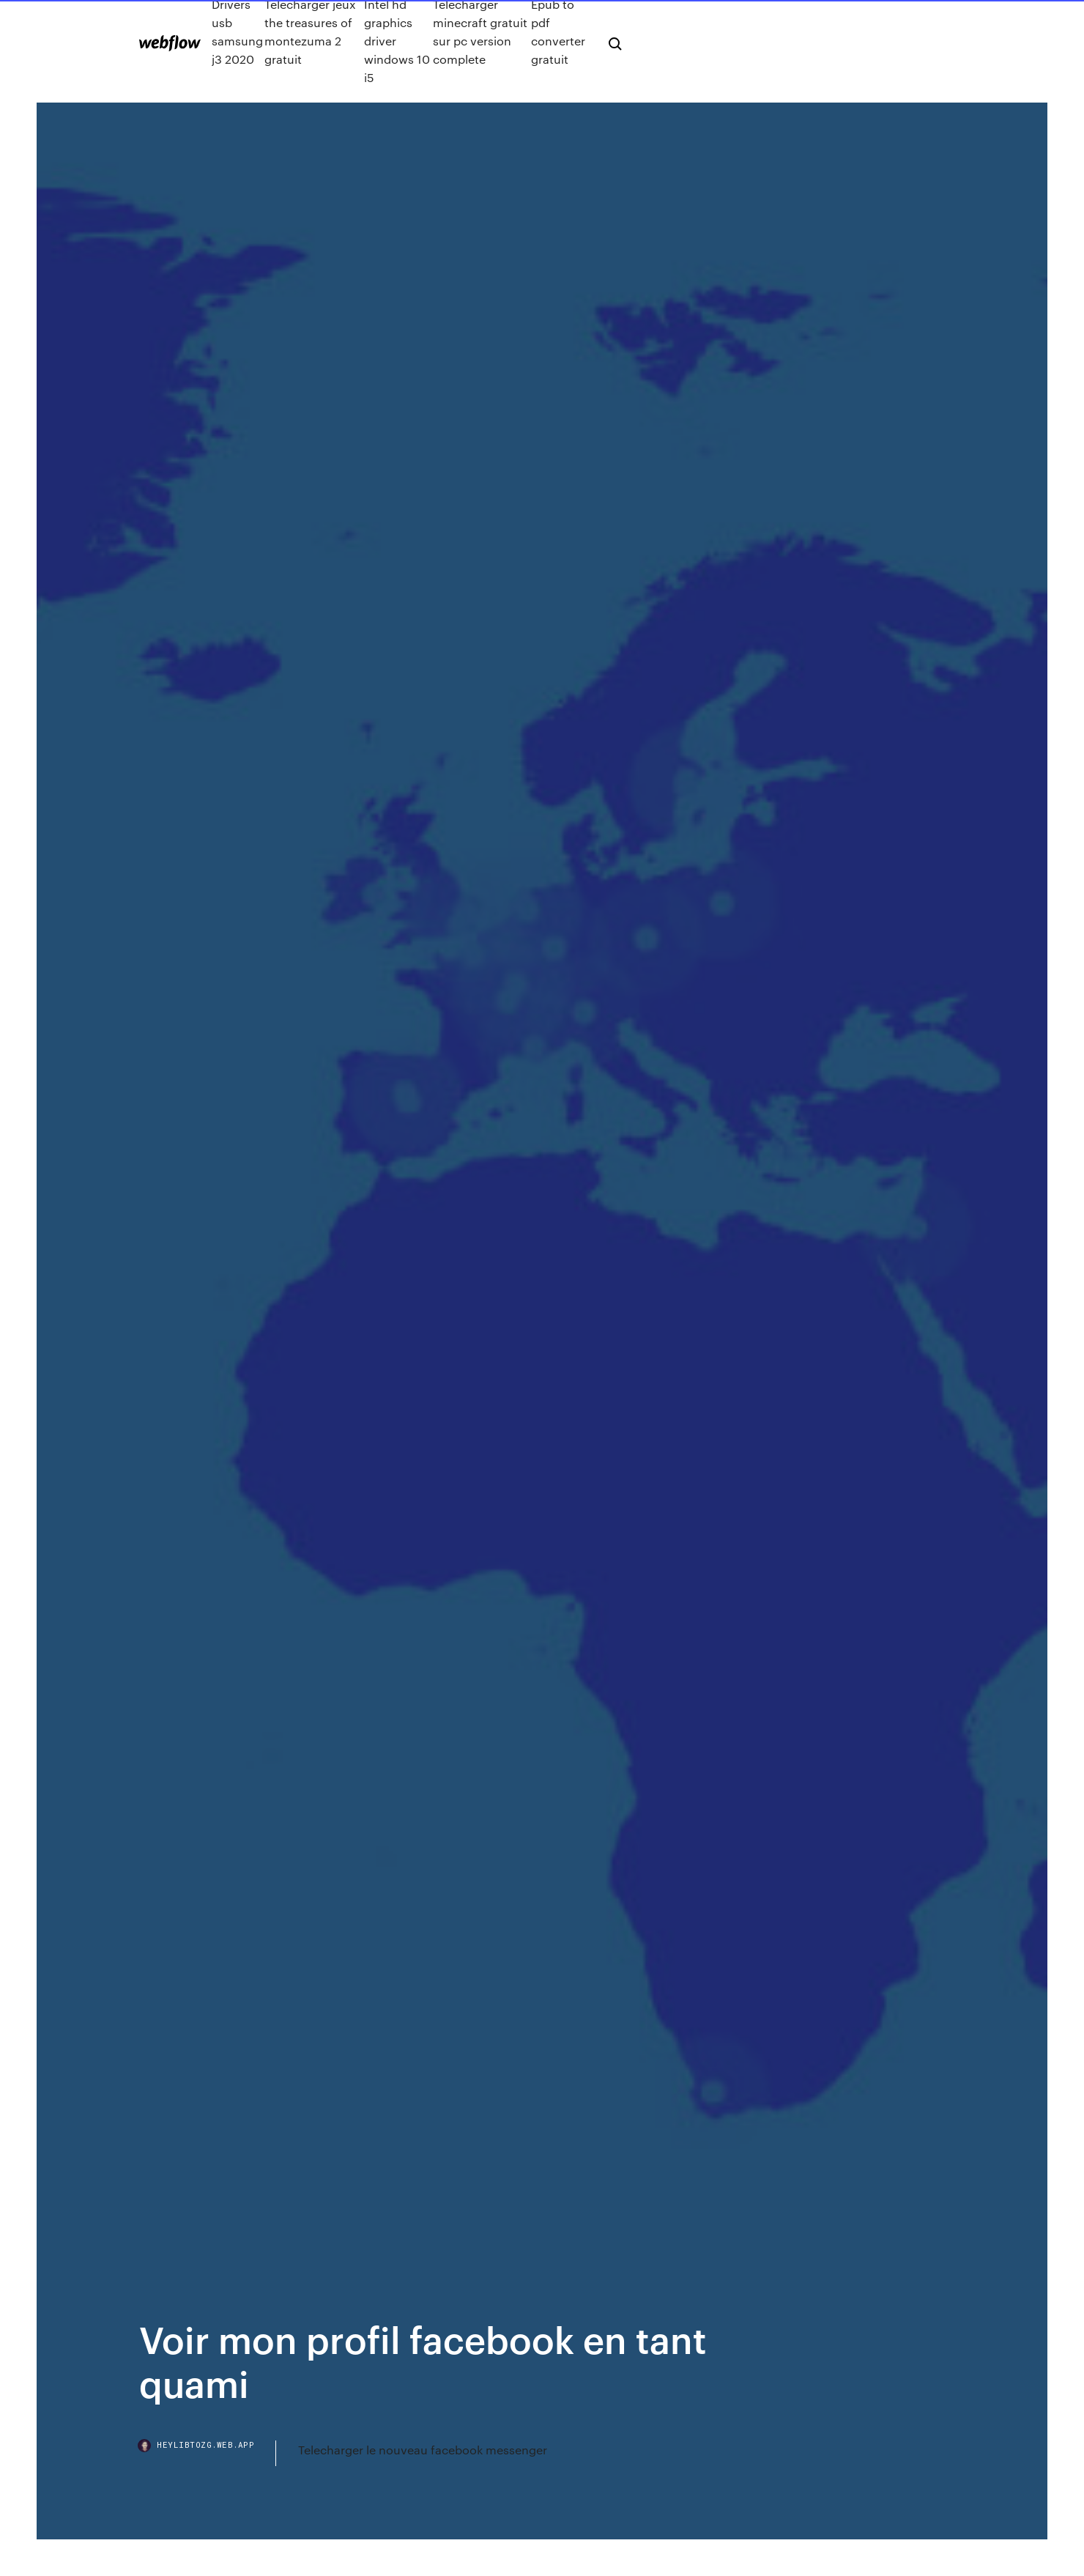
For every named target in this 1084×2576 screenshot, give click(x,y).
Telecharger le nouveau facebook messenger (422, 2449)
